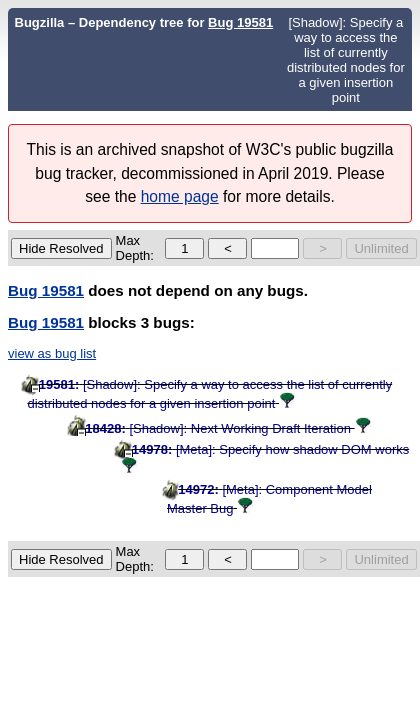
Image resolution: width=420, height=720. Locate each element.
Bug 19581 (240, 22)
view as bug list (52, 353)
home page (180, 196)
